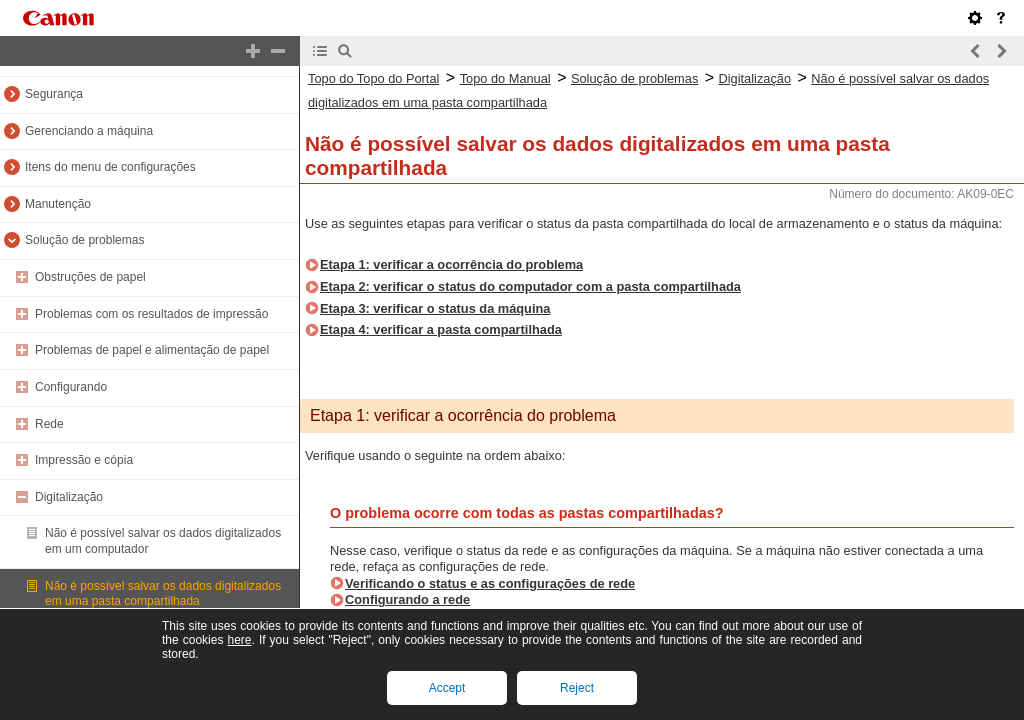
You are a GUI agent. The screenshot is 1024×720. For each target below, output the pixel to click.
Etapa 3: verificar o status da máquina (435, 308)
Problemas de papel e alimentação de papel (152, 350)
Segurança (54, 94)
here (239, 640)
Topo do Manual (505, 78)
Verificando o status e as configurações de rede (490, 583)
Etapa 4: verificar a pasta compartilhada (441, 329)
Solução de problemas (84, 240)
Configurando (71, 387)
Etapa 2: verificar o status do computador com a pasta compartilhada (530, 286)
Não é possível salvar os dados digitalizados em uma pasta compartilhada (163, 594)
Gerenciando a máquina (89, 131)
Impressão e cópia (84, 460)
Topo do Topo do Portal (373, 78)
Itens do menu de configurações (110, 167)
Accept (447, 688)
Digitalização (69, 497)
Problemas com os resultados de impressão (151, 314)
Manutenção (58, 204)
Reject (577, 688)
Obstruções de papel (90, 277)
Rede (49, 424)
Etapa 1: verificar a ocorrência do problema (451, 264)
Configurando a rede (407, 599)
